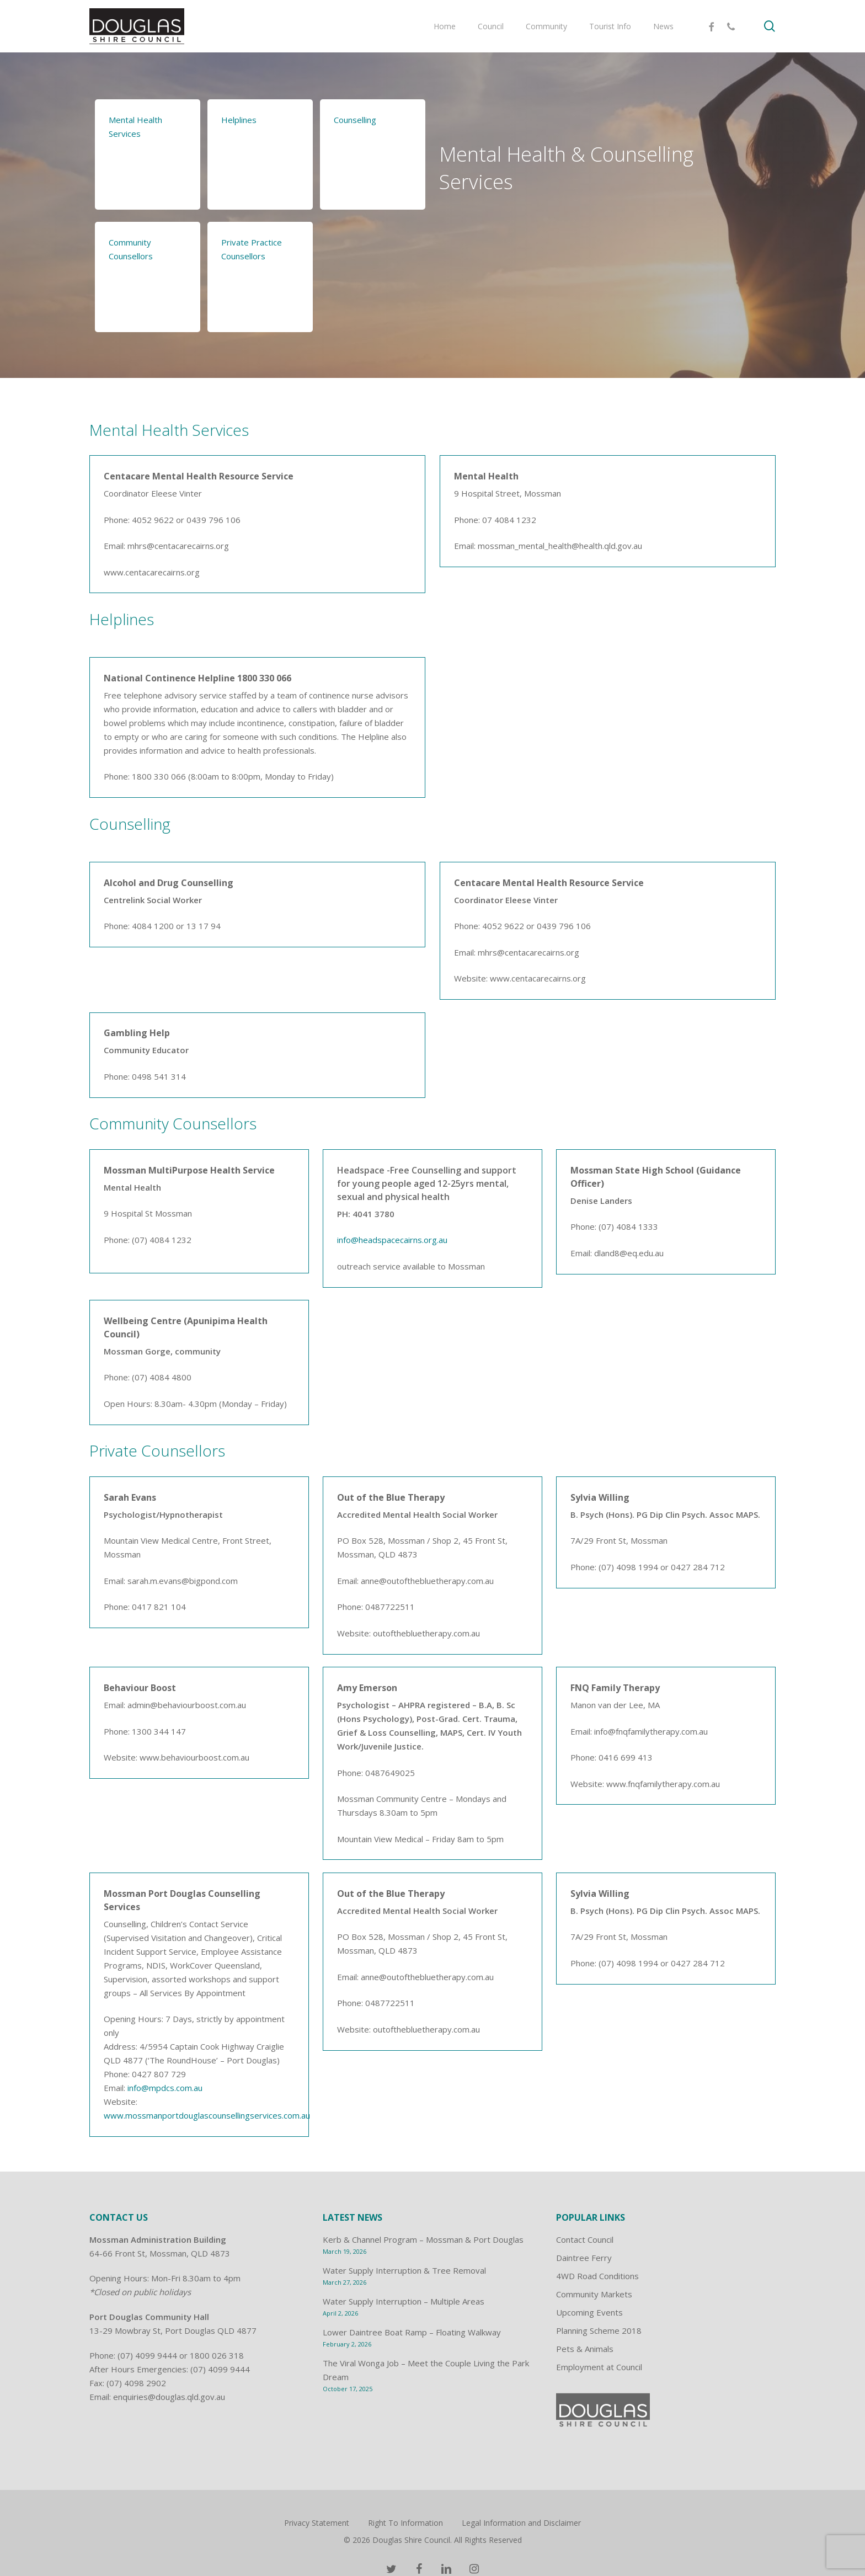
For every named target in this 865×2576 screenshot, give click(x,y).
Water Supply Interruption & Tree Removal (404, 2270)
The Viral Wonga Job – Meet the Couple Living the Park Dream (426, 2370)
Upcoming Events (589, 2312)
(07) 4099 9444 (147, 2355)
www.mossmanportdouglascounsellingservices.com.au (207, 2115)
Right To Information (405, 2523)
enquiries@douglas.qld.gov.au (169, 2396)
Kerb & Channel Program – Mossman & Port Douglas (423, 2239)
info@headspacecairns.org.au (392, 1239)
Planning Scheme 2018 (599, 2330)
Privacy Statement (316, 2523)
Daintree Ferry (584, 2257)
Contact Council (584, 2239)
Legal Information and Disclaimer (521, 2523)
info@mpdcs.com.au (164, 2087)
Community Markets (594, 2294)
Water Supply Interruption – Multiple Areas (403, 2301)
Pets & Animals (584, 2348)
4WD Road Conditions (597, 2275)
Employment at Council (599, 2366)
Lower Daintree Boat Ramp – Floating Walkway (412, 2332)
